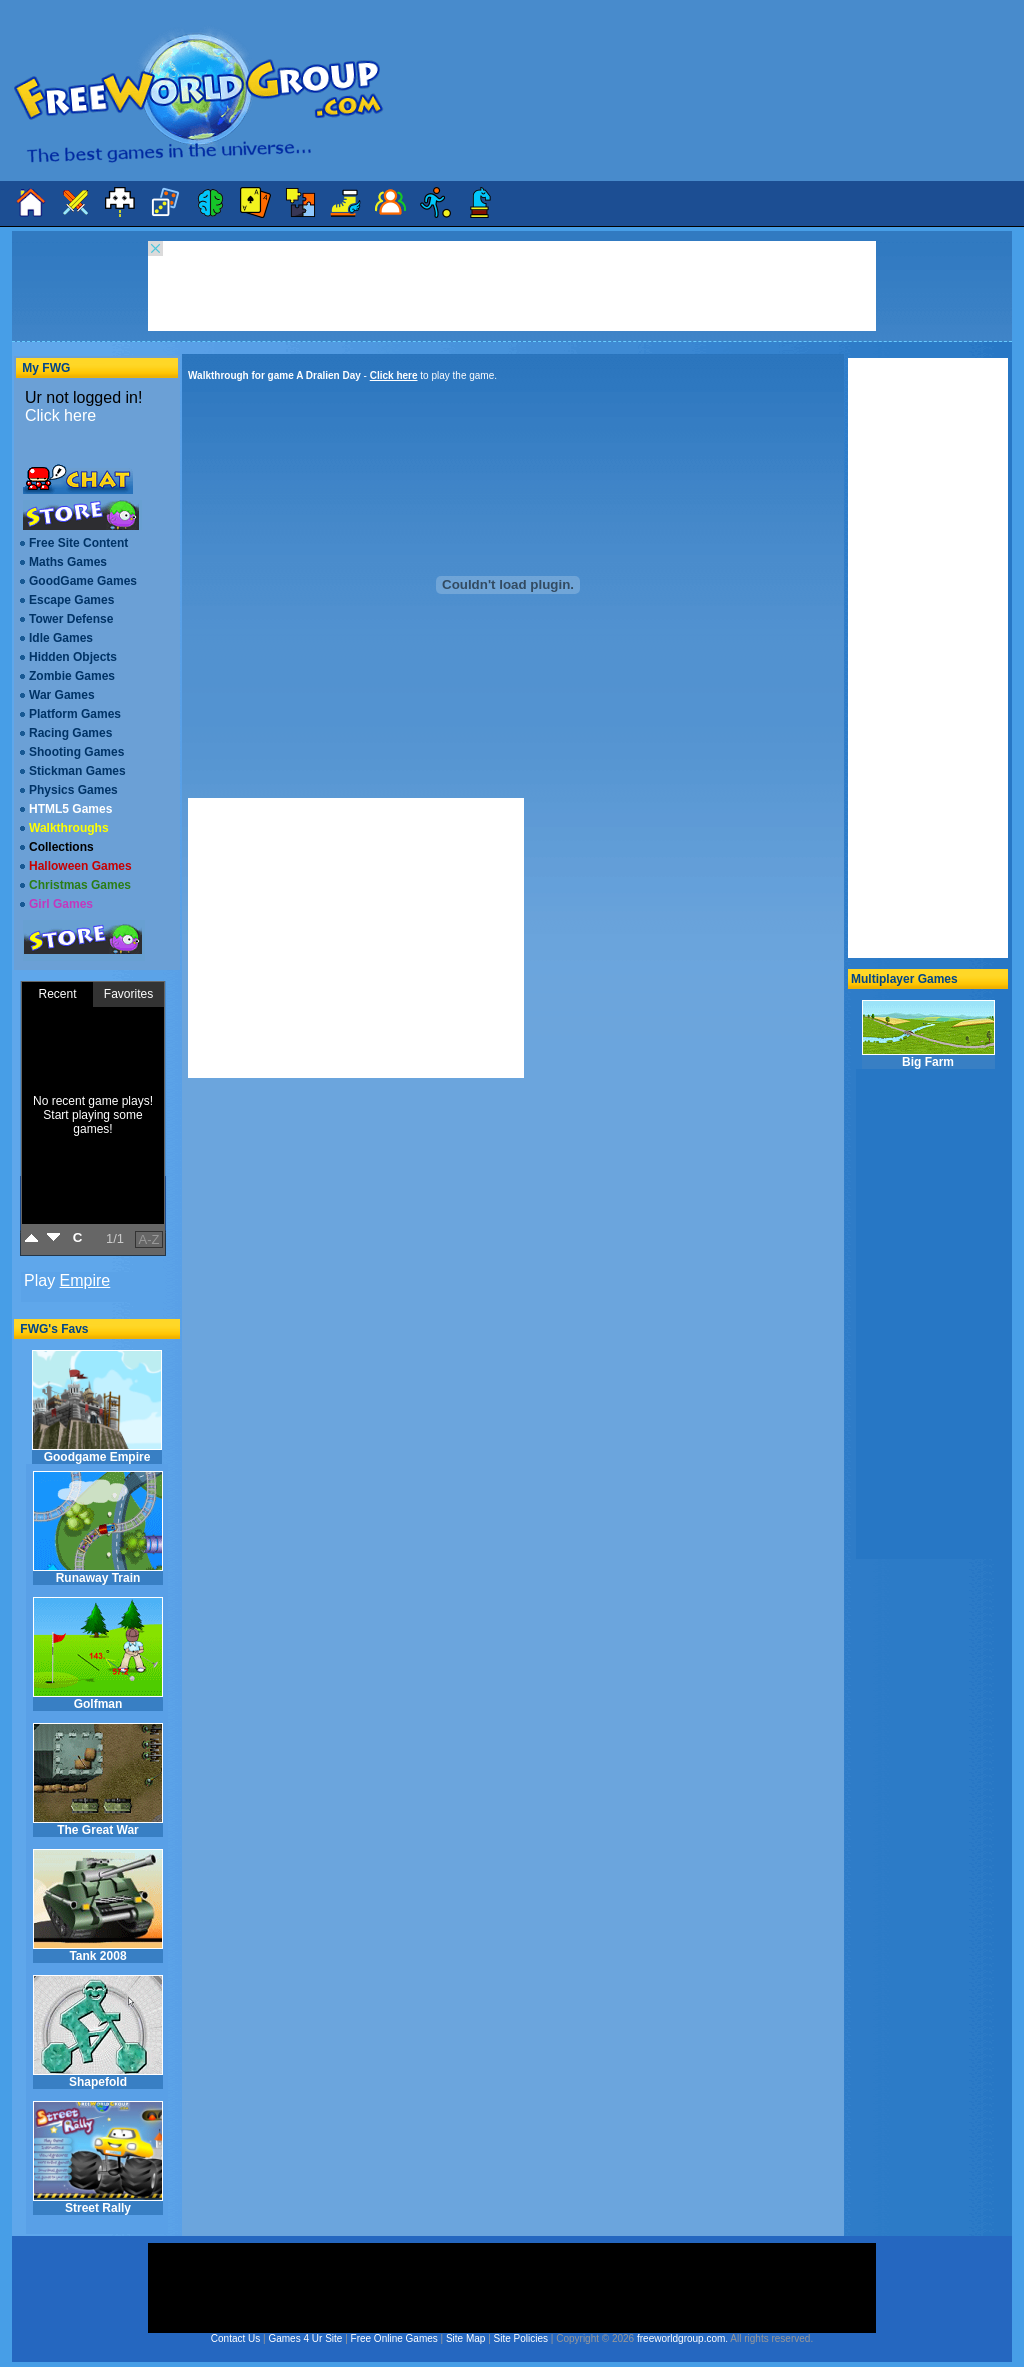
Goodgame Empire (97, 1407)
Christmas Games (80, 885)
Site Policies (521, 2338)
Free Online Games (394, 2338)
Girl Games (61, 904)
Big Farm (928, 1034)
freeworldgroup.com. (682, 2338)
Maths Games (68, 562)
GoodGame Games (83, 581)
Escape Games (71, 600)
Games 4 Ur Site (305, 2338)
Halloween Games (80, 866)
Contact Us (235, 2338)
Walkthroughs (69, 828)
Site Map (465, 2338)
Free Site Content (78, 543)
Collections (61, 847)
